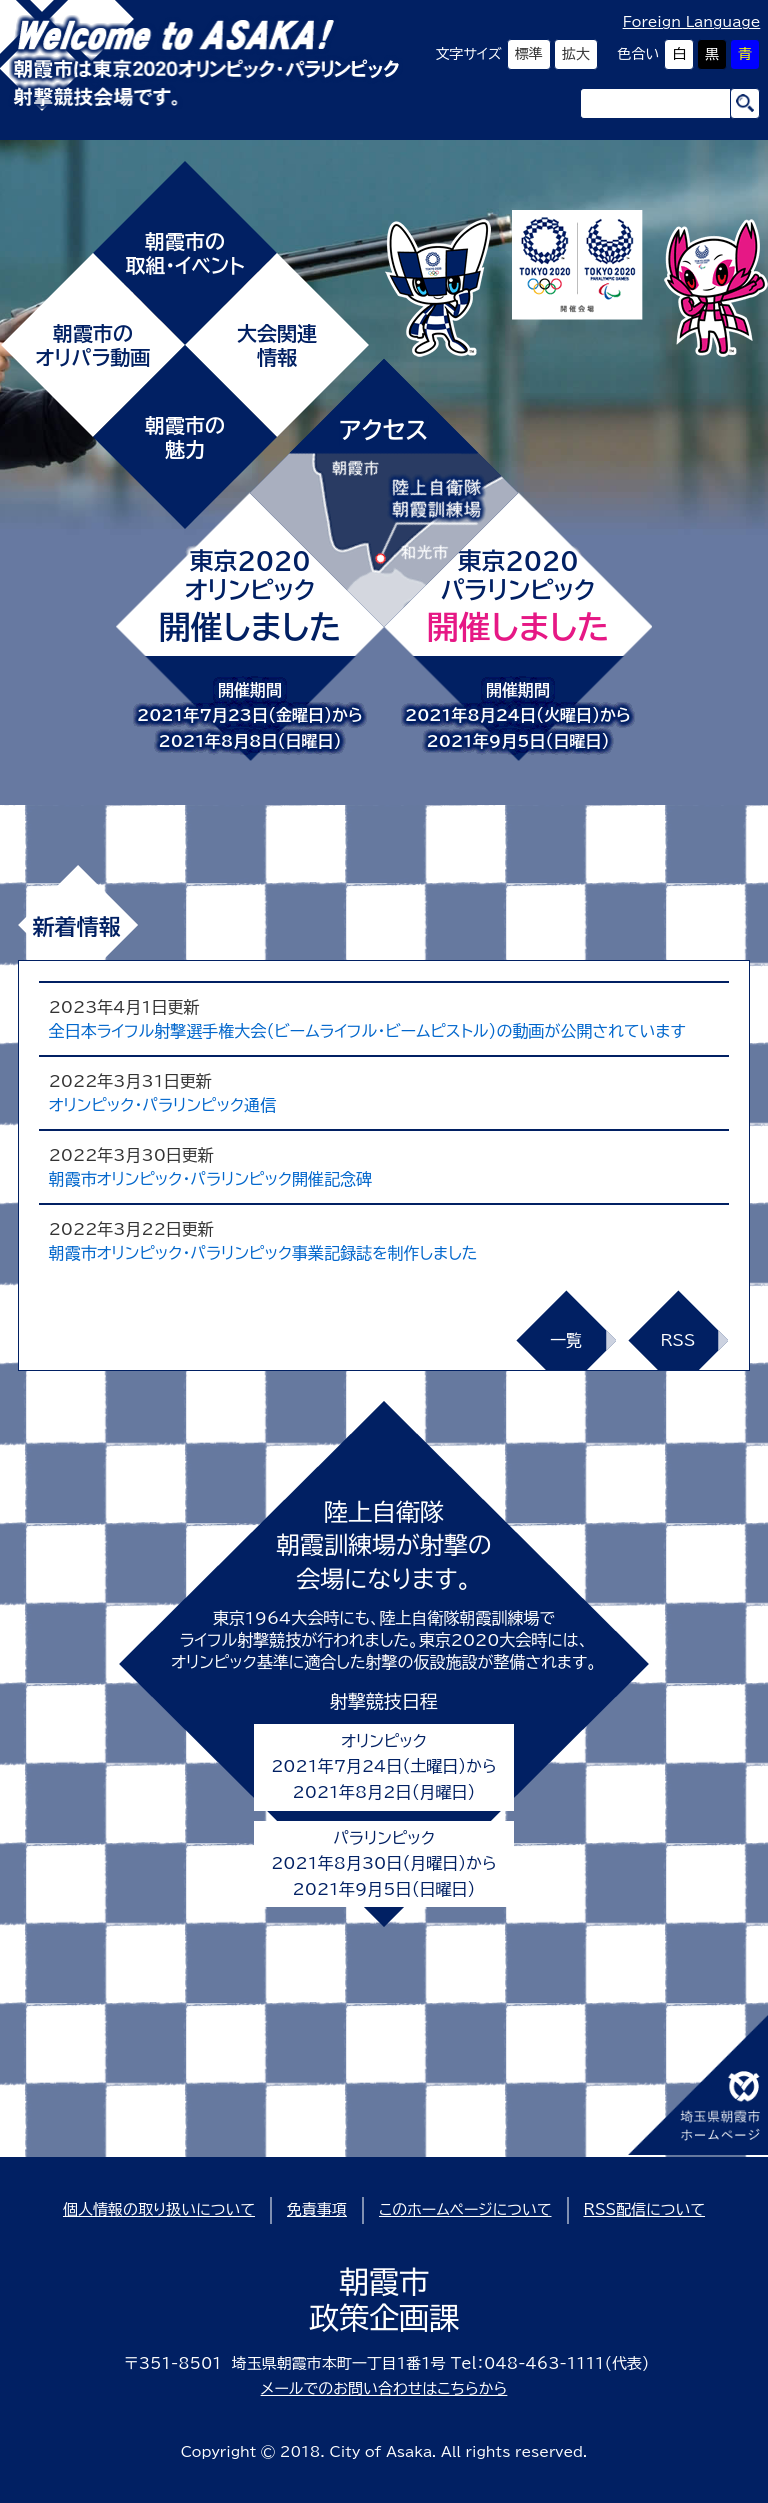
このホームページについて (465, 2209)
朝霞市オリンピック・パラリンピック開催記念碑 (210, 1179)
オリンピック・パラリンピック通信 (162, 1105)
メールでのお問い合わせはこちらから (384, 2388)
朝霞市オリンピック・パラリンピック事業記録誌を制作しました (263, 1253)
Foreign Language (692, 22)
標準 (529, 54)
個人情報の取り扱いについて (159, 2209)
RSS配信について (645, 2209)
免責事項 (317, 2209)
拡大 (576, 54)
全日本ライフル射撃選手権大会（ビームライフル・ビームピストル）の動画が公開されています (367, 1031)
